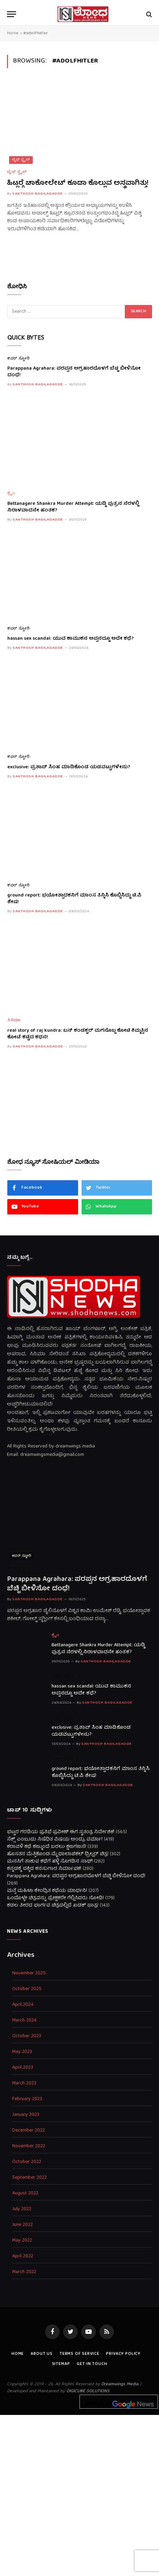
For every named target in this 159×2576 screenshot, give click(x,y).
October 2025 (26, 1989)
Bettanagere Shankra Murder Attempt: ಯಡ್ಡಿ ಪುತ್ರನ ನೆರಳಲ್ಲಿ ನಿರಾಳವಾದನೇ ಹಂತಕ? (73, 507)
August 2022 (25, 2193)
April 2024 (22, 2005)
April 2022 (22, 2256)
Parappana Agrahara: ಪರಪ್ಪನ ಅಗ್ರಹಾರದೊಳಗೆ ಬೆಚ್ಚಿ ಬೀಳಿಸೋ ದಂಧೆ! (74, 372)
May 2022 (22, 2240)
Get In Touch (92, 2364)
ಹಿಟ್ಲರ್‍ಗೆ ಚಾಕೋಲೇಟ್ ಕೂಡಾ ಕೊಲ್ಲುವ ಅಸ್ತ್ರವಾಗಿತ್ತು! (78, 183)
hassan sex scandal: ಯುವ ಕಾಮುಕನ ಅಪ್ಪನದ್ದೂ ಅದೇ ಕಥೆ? (70, 639)
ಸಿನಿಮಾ (14, 1021)
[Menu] (11, 14)
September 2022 (29, 2178)
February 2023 (27, 2099)
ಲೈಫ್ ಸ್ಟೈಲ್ (21, 160)
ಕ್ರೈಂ (11, 494)
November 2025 (29, 1973)
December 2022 (28, 2130)
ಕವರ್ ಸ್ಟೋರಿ (18, 359)
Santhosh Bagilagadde (37, 193)
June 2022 (22, 2225)
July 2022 (21, 2209)
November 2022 (28, 2146)
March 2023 (24, 2083)
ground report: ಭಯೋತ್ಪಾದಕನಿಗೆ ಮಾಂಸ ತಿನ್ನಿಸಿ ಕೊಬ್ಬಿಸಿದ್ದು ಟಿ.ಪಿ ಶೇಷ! (74, 899)
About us (42, 2354)
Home (12, 33)
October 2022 (26, 2162)
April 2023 (22, 2067)
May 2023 (22, 2052)
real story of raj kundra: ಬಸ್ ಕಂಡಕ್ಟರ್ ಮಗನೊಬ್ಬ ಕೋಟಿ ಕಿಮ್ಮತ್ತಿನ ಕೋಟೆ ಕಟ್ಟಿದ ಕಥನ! (77, 1034)
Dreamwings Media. (120, 2384)
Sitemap (61, 2364)
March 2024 (24, 2020)
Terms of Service (79, 2354)
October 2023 (26, 2036)
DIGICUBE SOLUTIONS (88, 2391)
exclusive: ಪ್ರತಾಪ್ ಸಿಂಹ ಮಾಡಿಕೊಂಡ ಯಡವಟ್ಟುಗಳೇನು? (68, 767)
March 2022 (24, 2272)
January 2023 (25, 2115)
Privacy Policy (123, 2354)
